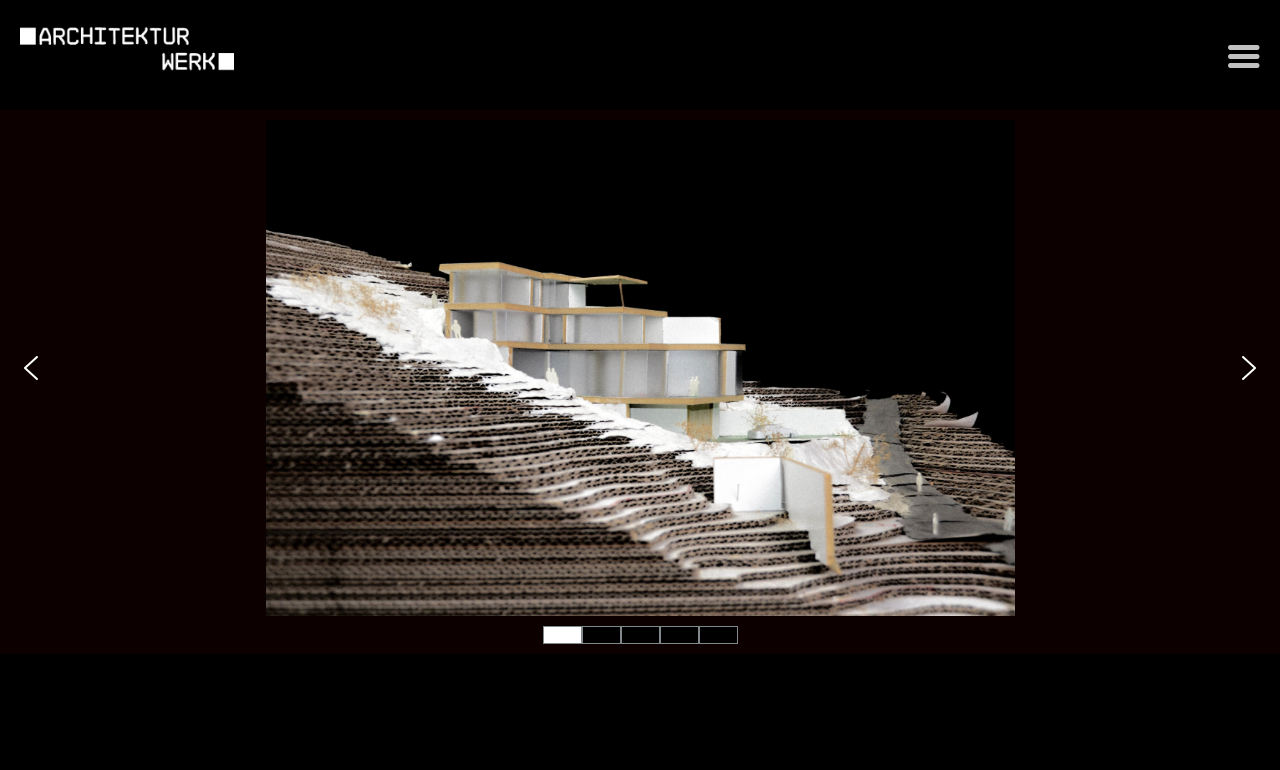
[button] (31, 368)
